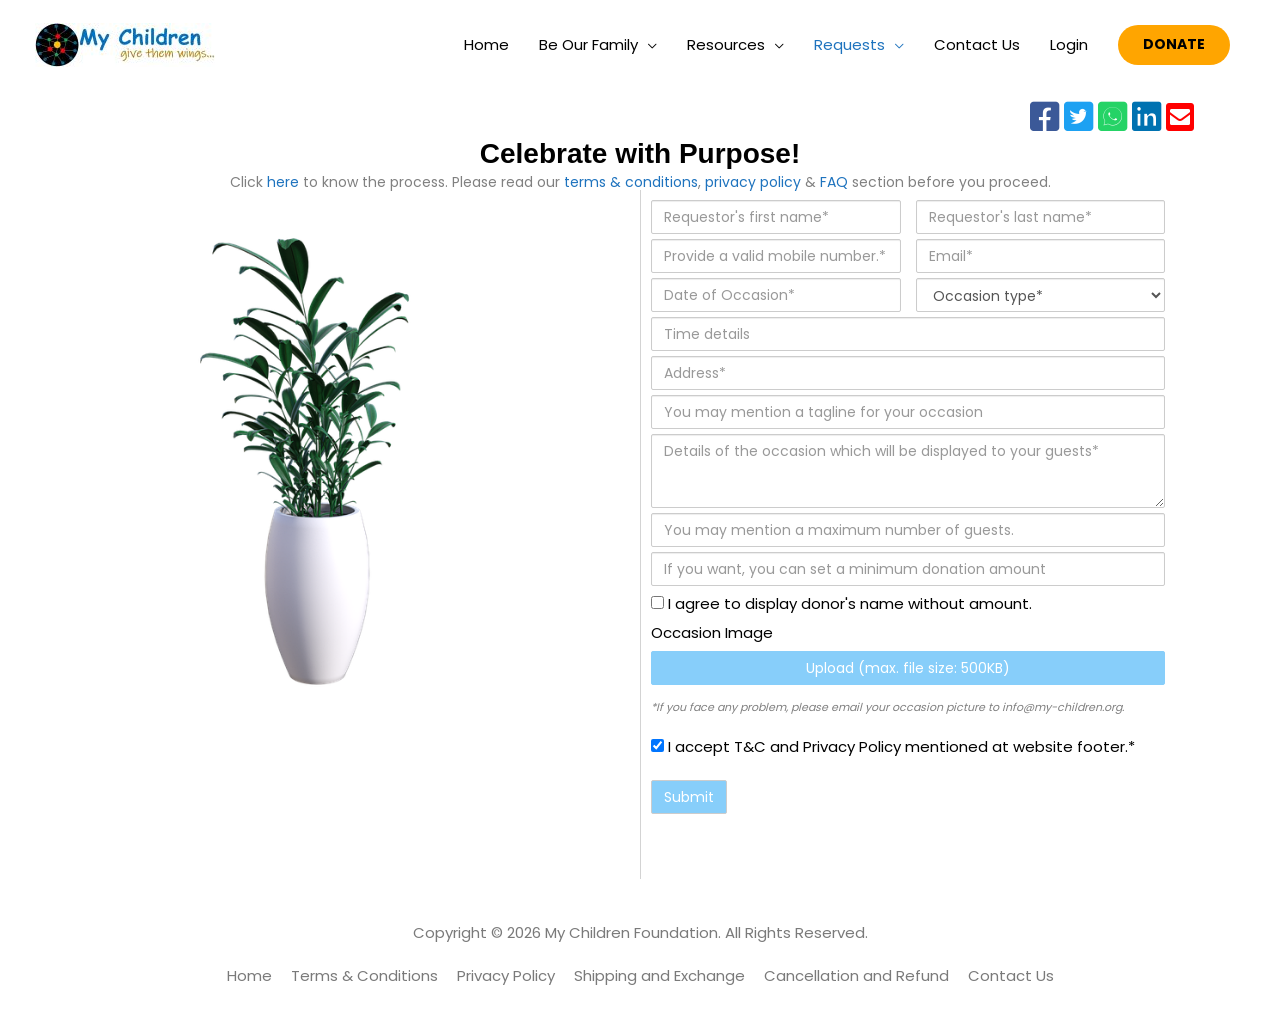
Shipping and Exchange (659, 975)
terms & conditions (631, 182)
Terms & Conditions (364, 975)
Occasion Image (712, 632)
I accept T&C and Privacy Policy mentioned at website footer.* (893, 746)
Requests (849, 44)
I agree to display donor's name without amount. (841, 603)
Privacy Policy (506, 975)
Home (486, 44)
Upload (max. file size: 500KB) (908, 668)
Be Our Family (588, 44)
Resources (726, 44)
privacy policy (753, 182)
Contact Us (977, 44)
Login (1069, 44)
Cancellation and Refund (856, 975)
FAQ (834, 182)
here (283, 182)
